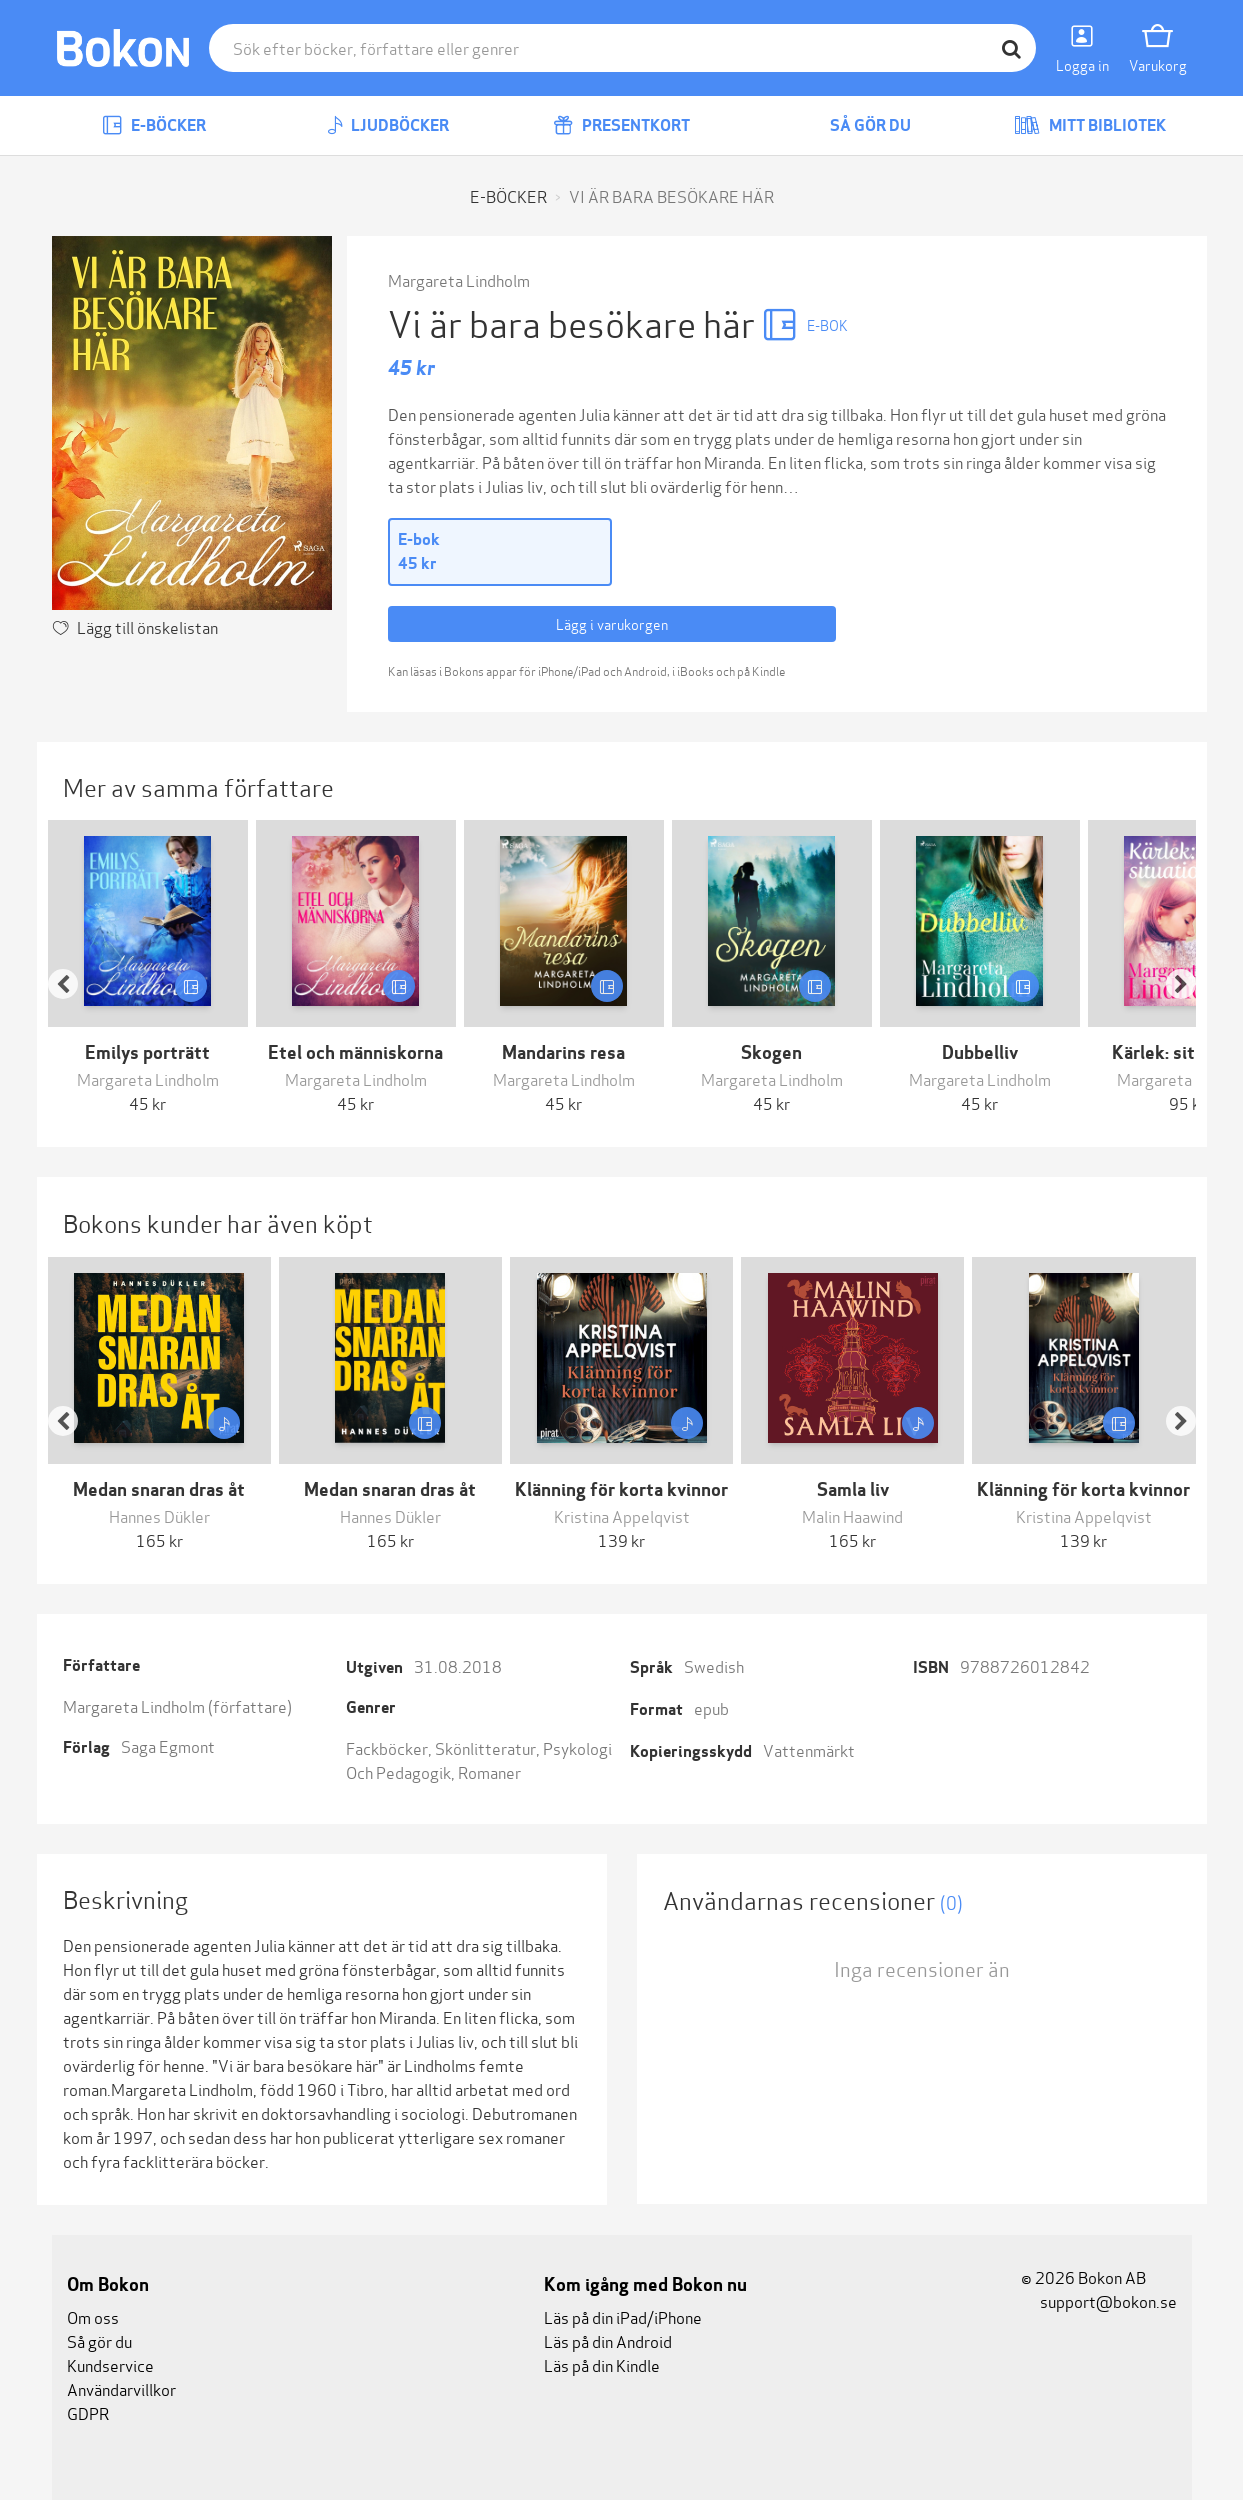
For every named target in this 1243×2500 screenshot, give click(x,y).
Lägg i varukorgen (612, 623)
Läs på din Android (608, 2340)
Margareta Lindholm (459, 279)
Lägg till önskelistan (147, 626)
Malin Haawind (852, 1515)
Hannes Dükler (159, 1515)
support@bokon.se (1099, 2300)
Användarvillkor (121, 2388)
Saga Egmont (168, 1745)
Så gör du (856, 125)
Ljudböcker (388, 125)
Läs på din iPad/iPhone (623, 2316)
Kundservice (110, 2364)
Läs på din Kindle (602, 2364)
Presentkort (621, 125)
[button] (73, 967)
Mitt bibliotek (1090, 125)
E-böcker (154, 125)
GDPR (88, 2412)
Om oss (93, 2316)
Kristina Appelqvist (622, 1515)
